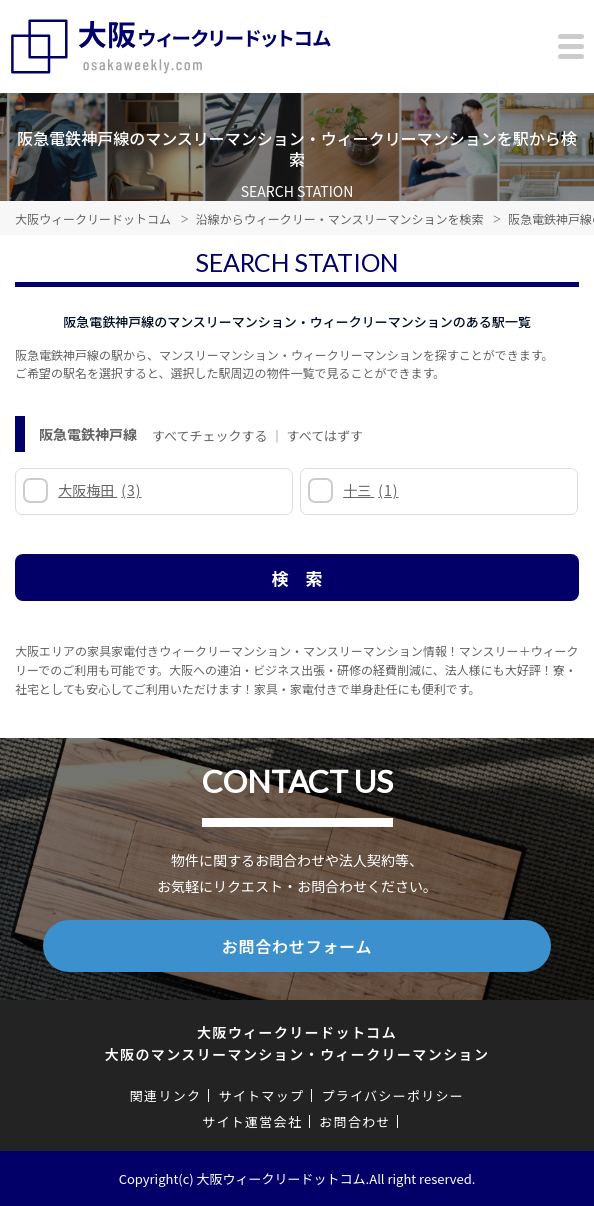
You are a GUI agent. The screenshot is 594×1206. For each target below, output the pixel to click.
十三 (370, 490)
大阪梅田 (99, 490)
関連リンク (166, 1095)
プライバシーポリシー (392, 1095)
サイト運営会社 (252, 1121)
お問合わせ (355, 1121)
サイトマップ (261, 1095)
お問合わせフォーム (297, 946)
